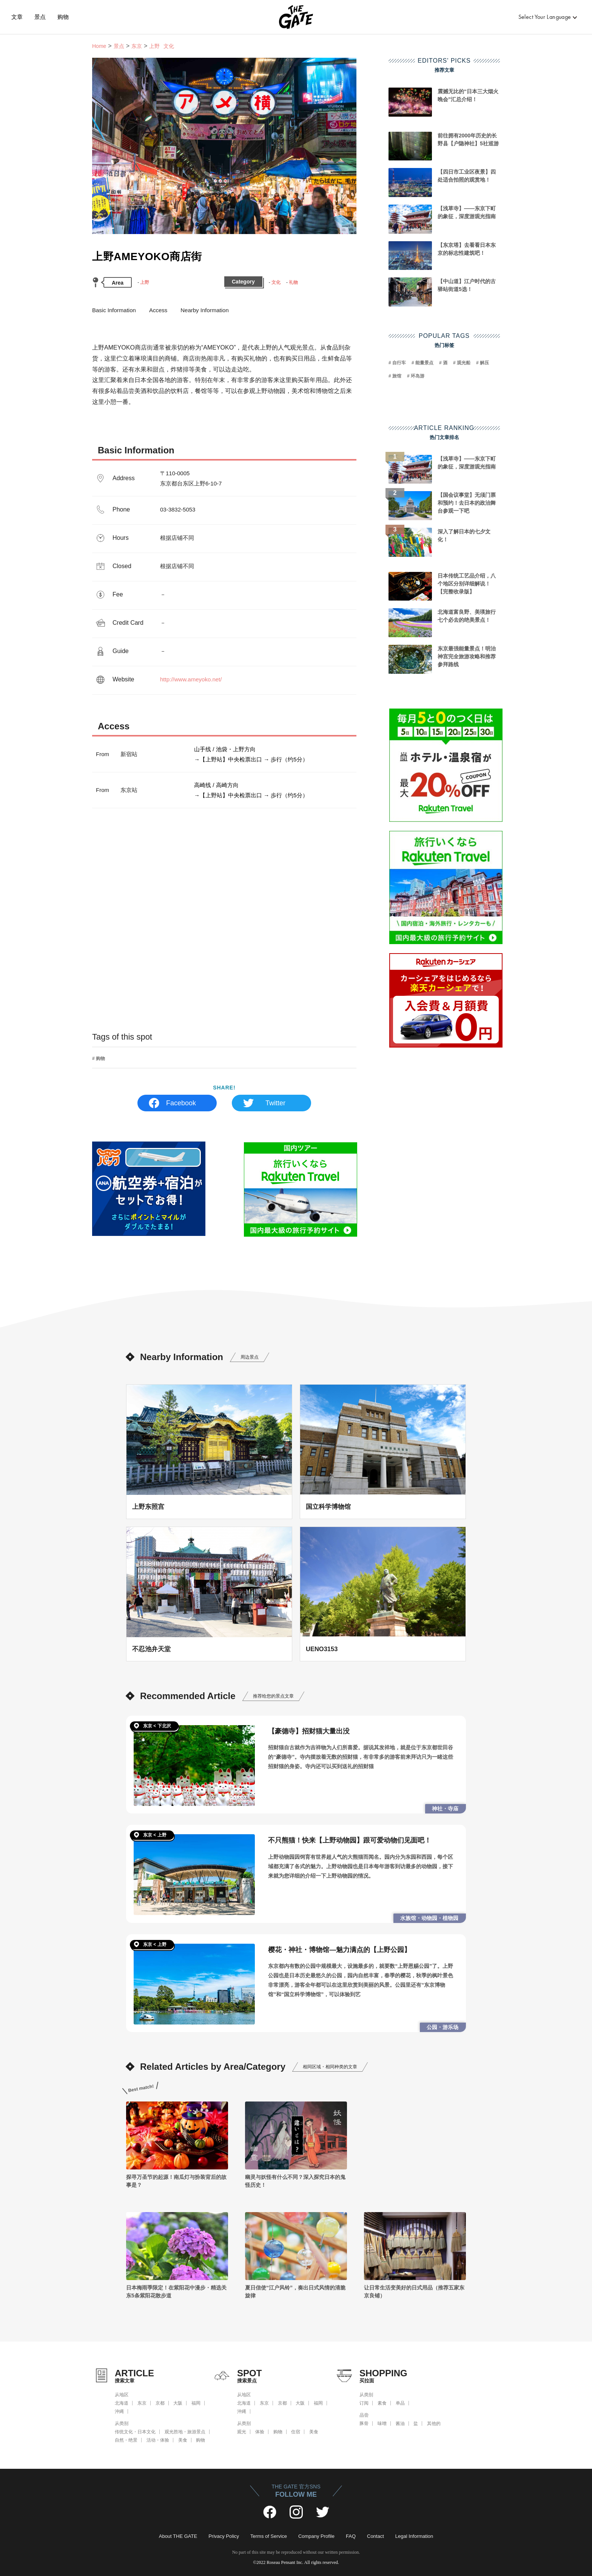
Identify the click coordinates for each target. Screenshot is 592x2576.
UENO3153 (322, 1648)
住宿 (295, 2431)
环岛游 (417, 376)
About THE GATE (178, 2536)
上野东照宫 (148, 1506)
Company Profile (316, 2536)
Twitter (275, 1103)
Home (99, 46)
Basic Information (114, 310)
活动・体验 (157, 2440)
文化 (276, 282)
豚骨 (363, 2423)
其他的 (434, 2423)
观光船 (463, 362)
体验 (259, 2431)
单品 (400, 2403)
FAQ (351, 2536)
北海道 (121, 2403)
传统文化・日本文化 (135, 2431)
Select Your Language (544, 17)
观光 (241, 2431)
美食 (182, 2440)
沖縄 (119, 2411)
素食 (382, 2403)
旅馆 (396, 376)
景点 (40, 17)
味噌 (382, 2423)
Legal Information (414, 2536)
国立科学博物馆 (328, 1506)
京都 (160, 2403)
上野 (144, 282)
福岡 (195, 2403)
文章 (17, 17)
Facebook (181, 1103)
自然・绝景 (126, 2440)
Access (158, 310)
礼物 (293, 282)
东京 (136, 46)
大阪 (177, 2403)
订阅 (363, 2403)
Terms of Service (268, 2536)
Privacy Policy (223, 2536)
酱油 (400, 2423)
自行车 (399, 362)
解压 (484, 362)
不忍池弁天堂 (151, 1648)
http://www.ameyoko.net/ (191, 679)
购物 (63, 17)
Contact (375, 2536)
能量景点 (424, 362)
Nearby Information (204, 310)
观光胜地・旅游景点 (185, 2431)
